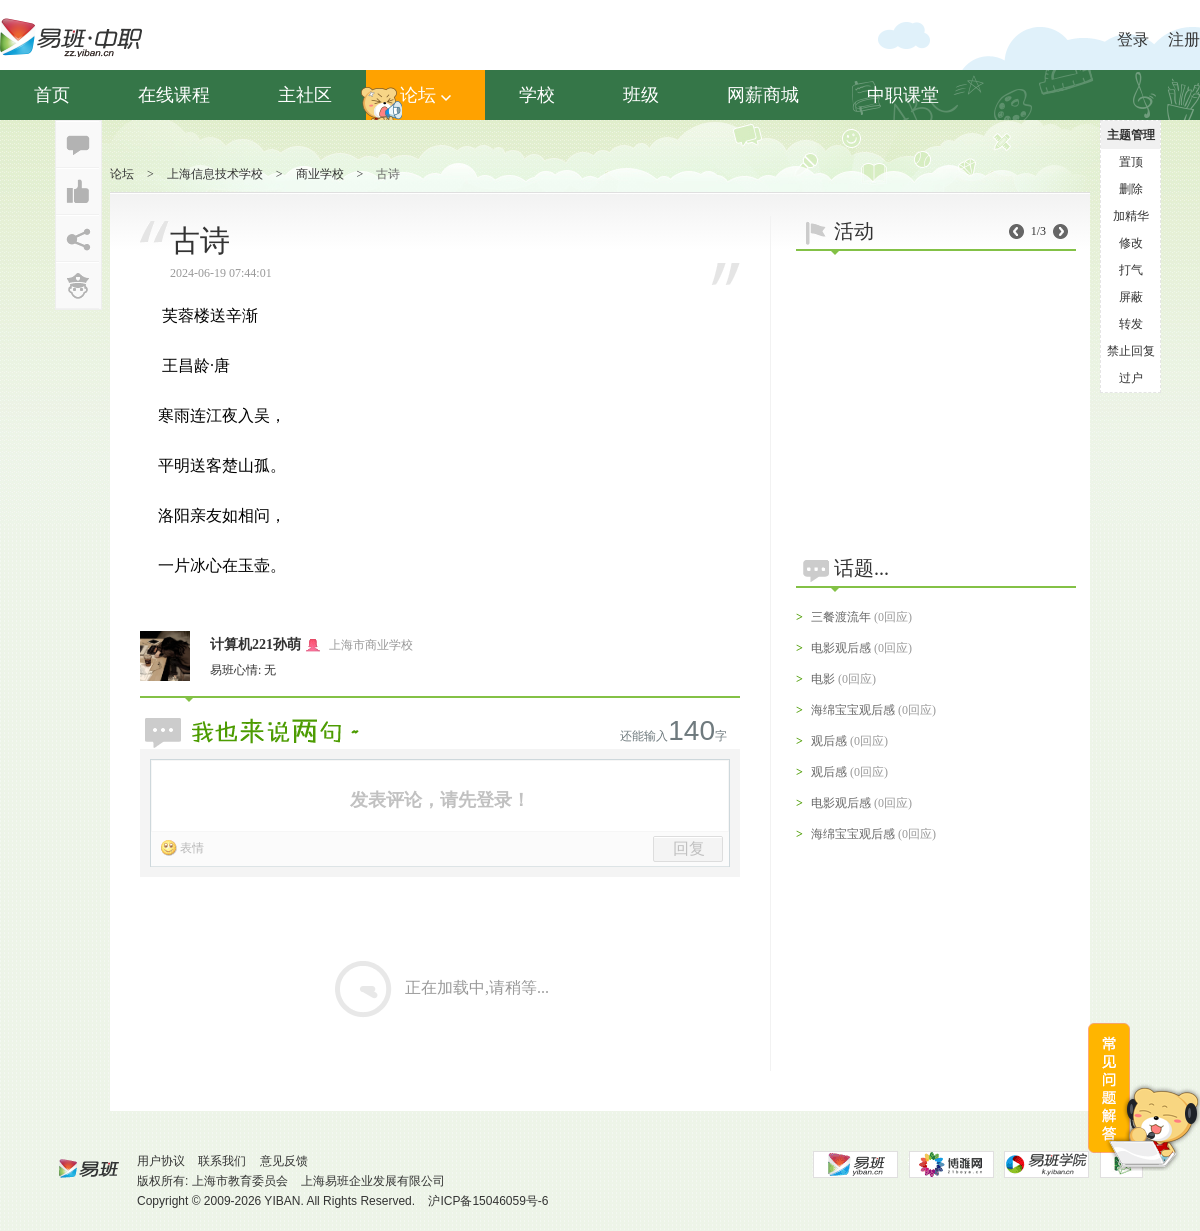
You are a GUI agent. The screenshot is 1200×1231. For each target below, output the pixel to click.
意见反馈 (284, 1161)
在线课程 (174, 95)
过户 (1131, 378)
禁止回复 (1131, 351)
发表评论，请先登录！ (440, 800)
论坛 (425, 95)
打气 (1131, 270)
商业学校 (320, 174)
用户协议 (161, 1161)
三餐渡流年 (841, 617)
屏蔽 (1131, 297)
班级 (641, 95)
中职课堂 (903, 95)
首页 (52, 95)
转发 (1131, 324)
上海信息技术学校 (215, 174)
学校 (537, 95)
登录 (1133, 39)
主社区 (305, 95)
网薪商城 (763, 95)
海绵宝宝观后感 (853, 710)
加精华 (1131, 216)
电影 (823, 679)
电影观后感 (841, 648)
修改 (1131, 243)
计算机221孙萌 (255, 644)
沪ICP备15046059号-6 (488, 1201)
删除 (1131, 189)
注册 (1184, 39)
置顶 (1131, 162)
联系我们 (222, 1161)
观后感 (829, 741)
